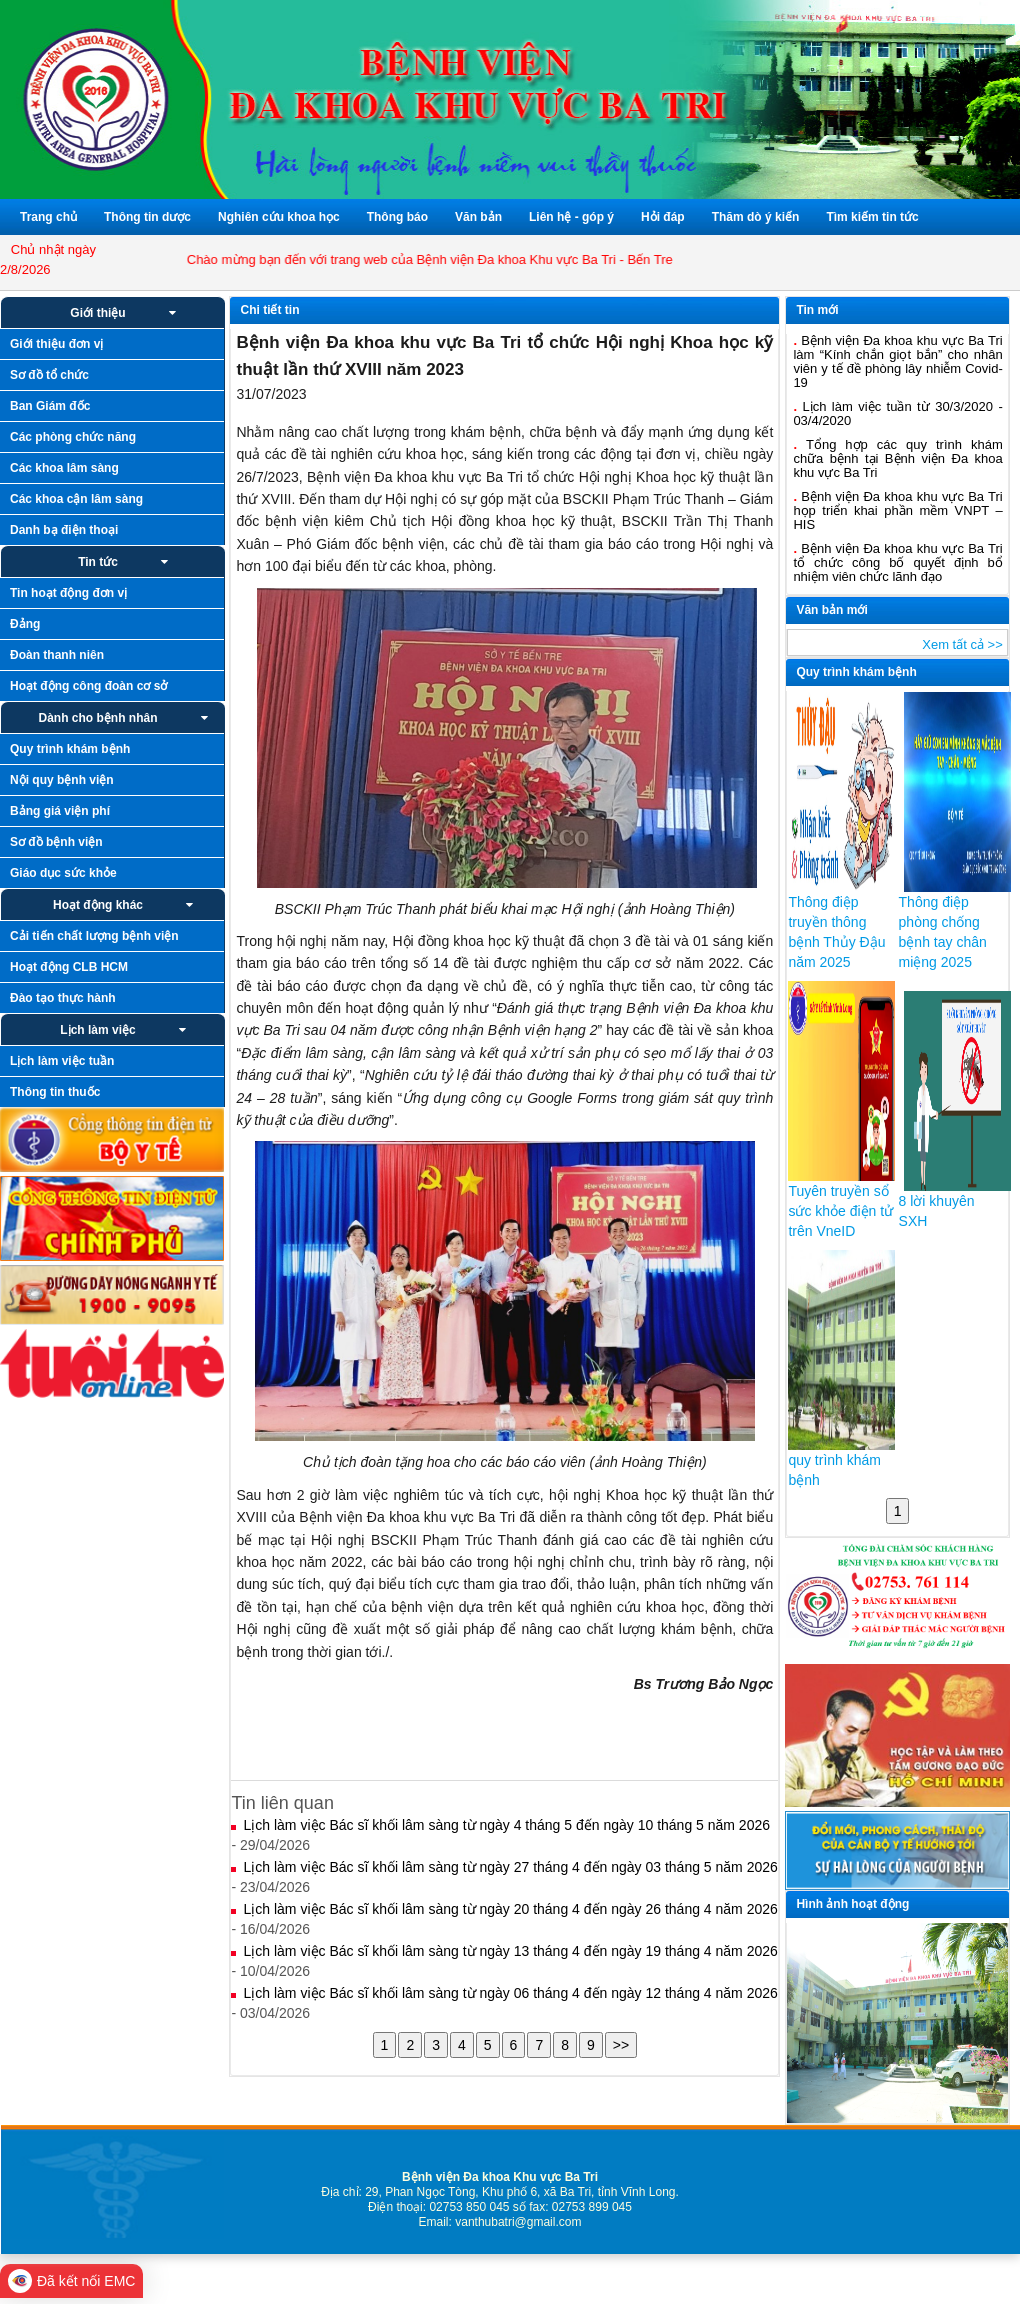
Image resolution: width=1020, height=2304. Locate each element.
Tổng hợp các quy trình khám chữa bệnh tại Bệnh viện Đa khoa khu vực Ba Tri (897, 458)
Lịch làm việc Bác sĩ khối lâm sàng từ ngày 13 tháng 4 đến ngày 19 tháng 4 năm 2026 (510, 1951)
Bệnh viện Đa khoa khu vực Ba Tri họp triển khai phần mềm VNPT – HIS (897, 510)
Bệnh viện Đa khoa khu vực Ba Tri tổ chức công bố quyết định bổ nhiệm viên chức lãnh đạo (897, 562)
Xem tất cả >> (962, 644)
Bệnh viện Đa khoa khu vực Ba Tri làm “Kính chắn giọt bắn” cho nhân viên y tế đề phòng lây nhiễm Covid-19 (897, 361)
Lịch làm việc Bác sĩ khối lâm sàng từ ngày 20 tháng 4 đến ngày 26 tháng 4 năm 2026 (510, 1909)
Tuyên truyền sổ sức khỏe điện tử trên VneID (840, 1211)
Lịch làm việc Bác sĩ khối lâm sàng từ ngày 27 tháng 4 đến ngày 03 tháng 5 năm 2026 (510, 1867)
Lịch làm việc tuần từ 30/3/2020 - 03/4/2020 (897, 413)
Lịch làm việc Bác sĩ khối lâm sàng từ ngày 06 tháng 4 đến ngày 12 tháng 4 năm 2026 (510, 1993)
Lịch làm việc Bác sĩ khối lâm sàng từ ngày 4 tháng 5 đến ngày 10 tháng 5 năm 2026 (506, 1825)
